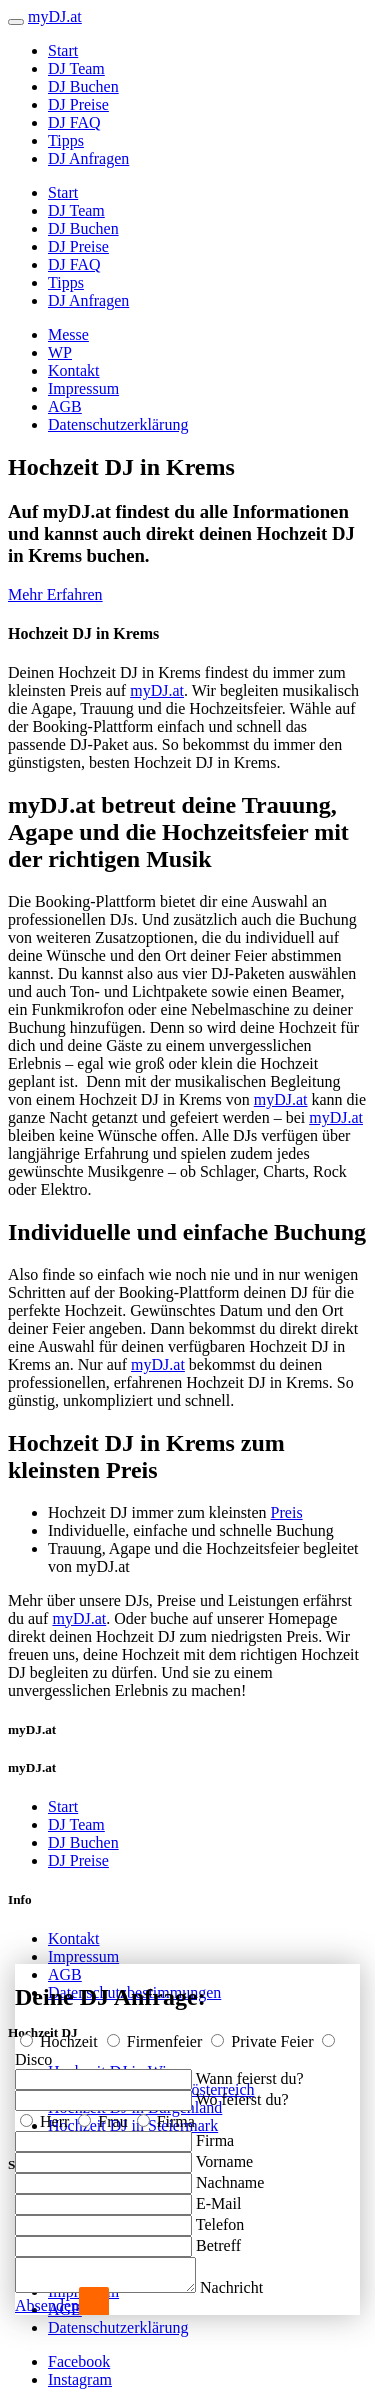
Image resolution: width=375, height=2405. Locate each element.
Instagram (80, 2379)
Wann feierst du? (250, 2072)
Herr (46, 2115)
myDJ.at (157, 690)
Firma (166, 2115)
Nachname (230, 2176)
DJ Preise (78, 104)
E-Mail (218, 2197)
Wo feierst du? (242, 2093)
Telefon (220, 2218)
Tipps (66, 140)
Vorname (224, 2155)
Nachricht (251, 2287)
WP (60, 352)
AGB (65, 406)
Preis (287, 1512)
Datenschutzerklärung (118, 424)
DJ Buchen (83, 86)
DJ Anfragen (88, 158)
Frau (104, 2115)
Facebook (79, 2361)
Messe (68, 334)
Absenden (47, 2305)
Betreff (218, 2239)
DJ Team (76, 68)
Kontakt (74, 370)
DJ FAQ (74, 122)
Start (63, 50)
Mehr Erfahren (55, 594)
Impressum (83, 388)
